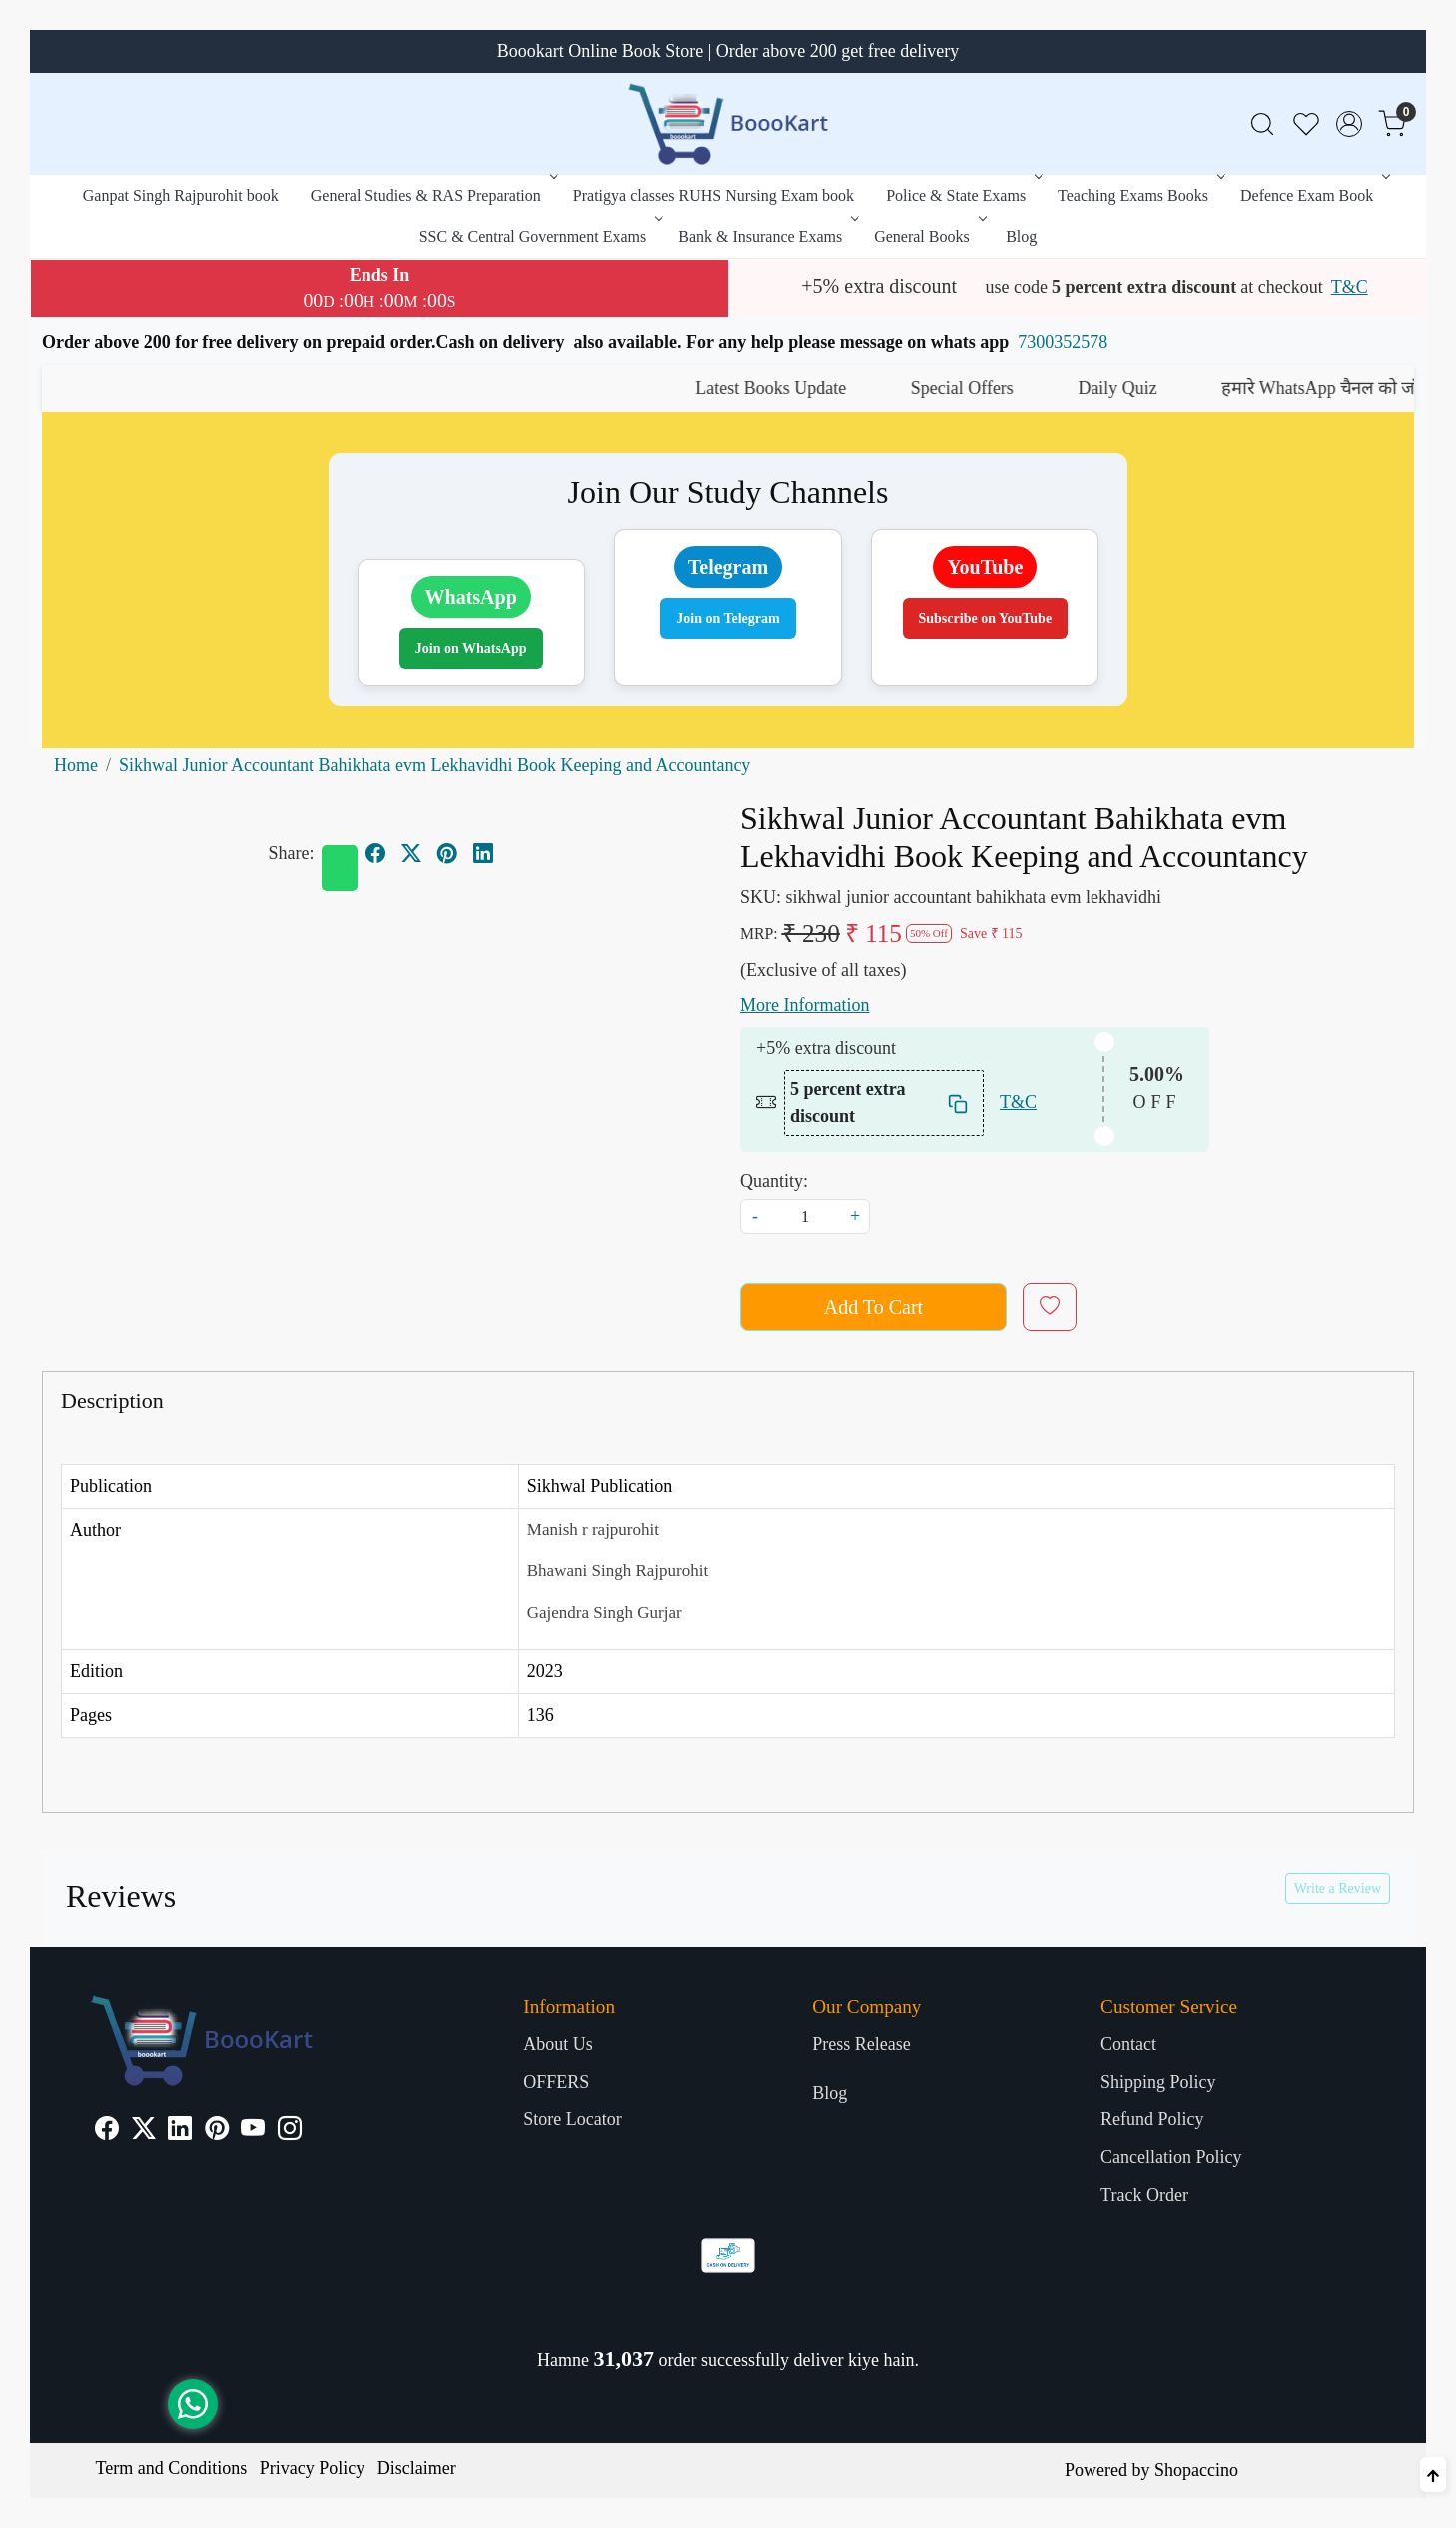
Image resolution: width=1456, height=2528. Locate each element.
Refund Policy (1152, 2119)
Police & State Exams (962, 195)
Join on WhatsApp (471, 648)
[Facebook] (107, 2131)
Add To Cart (873, 1307)
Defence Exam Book (1313, 195)
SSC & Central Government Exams (539, 236)
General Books (928, 236)
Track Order (1144, 2195)
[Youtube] (253, 2131)
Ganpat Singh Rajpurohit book (181, 195)
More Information (804, 1005)
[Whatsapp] (340, 868)
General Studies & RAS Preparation (432, 195)
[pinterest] (447, 853)
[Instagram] (290, 2131)
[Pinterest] (217, 2131)
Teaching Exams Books (1139, 195)
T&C (1349, 287)
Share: (292, 853)
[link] (1262, 124)
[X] (144, 2131)
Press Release (861, 2044)
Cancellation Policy (1170, 2157)
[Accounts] (1349, 124)
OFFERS (556, 2082)
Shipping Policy (1158, 2082)
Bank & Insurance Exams (766, 236)
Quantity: (774, 1181)
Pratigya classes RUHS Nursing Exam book (713, 195)
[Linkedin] (180, 2131)
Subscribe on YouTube (986, 618)
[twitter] (411, 853)
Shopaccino (1196, 2470)
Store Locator (572, 2119)
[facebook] (375, 853)
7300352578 (1062, 342)
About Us (558, 2044)
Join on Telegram (727, 618)
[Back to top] (1433, 2474)
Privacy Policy (312, 2468)
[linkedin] (483, 853)
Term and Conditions (172, 2468)
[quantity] (805, 1216)
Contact (1128, 2044)
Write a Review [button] (1337, 1888)
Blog (1021, 236)
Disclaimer (416, 2468)
